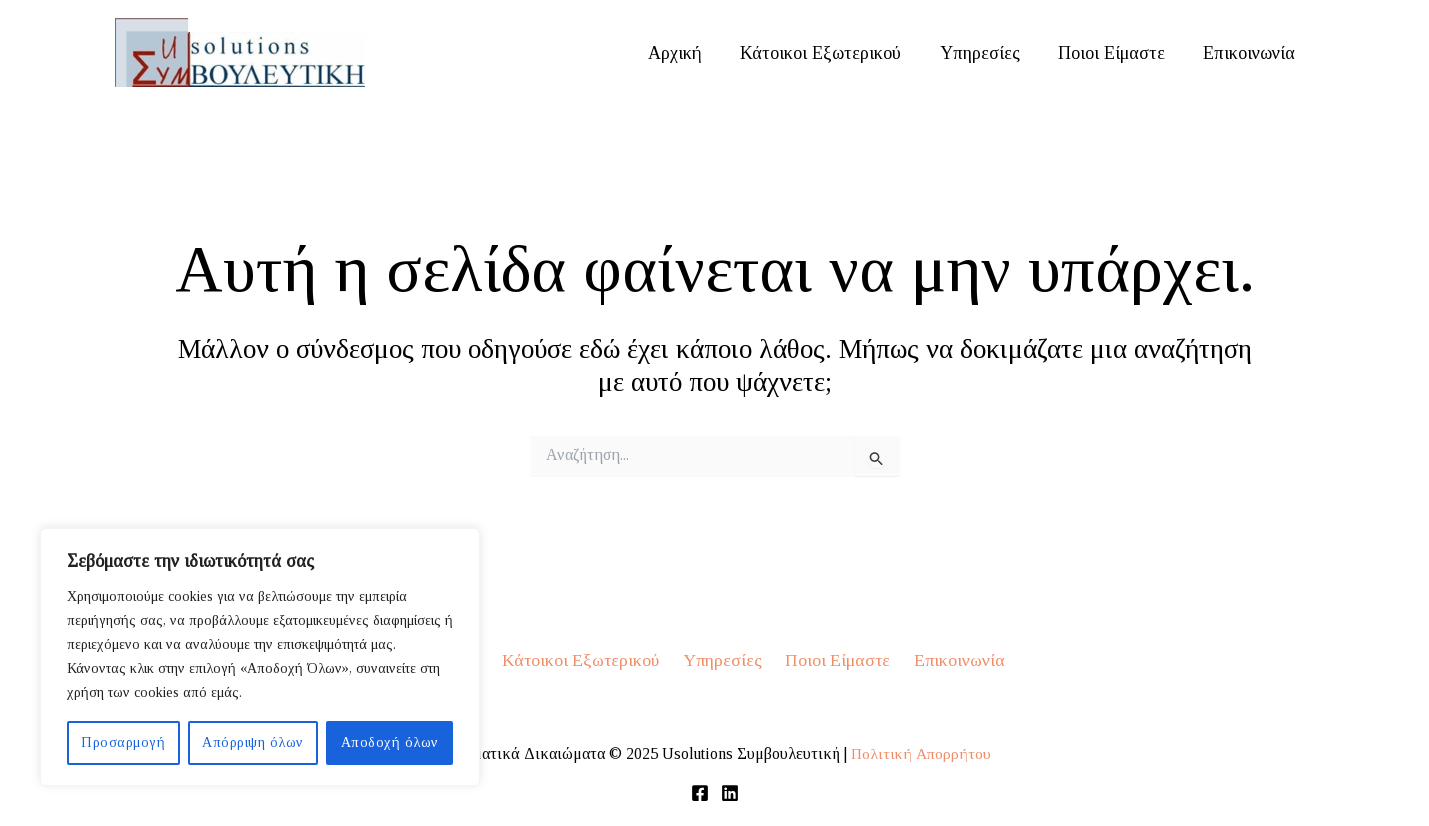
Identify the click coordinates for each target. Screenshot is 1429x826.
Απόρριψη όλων (253, 742)
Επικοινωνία (1251, 53)
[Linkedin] (730, 793)
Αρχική (686, 53)
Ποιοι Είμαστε (1115, 53)
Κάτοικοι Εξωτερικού (829, 53)
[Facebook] (700, 793)
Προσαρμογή (123, 742)
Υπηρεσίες (986, 53)
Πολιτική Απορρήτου (921, 753)
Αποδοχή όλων (390, 742)
